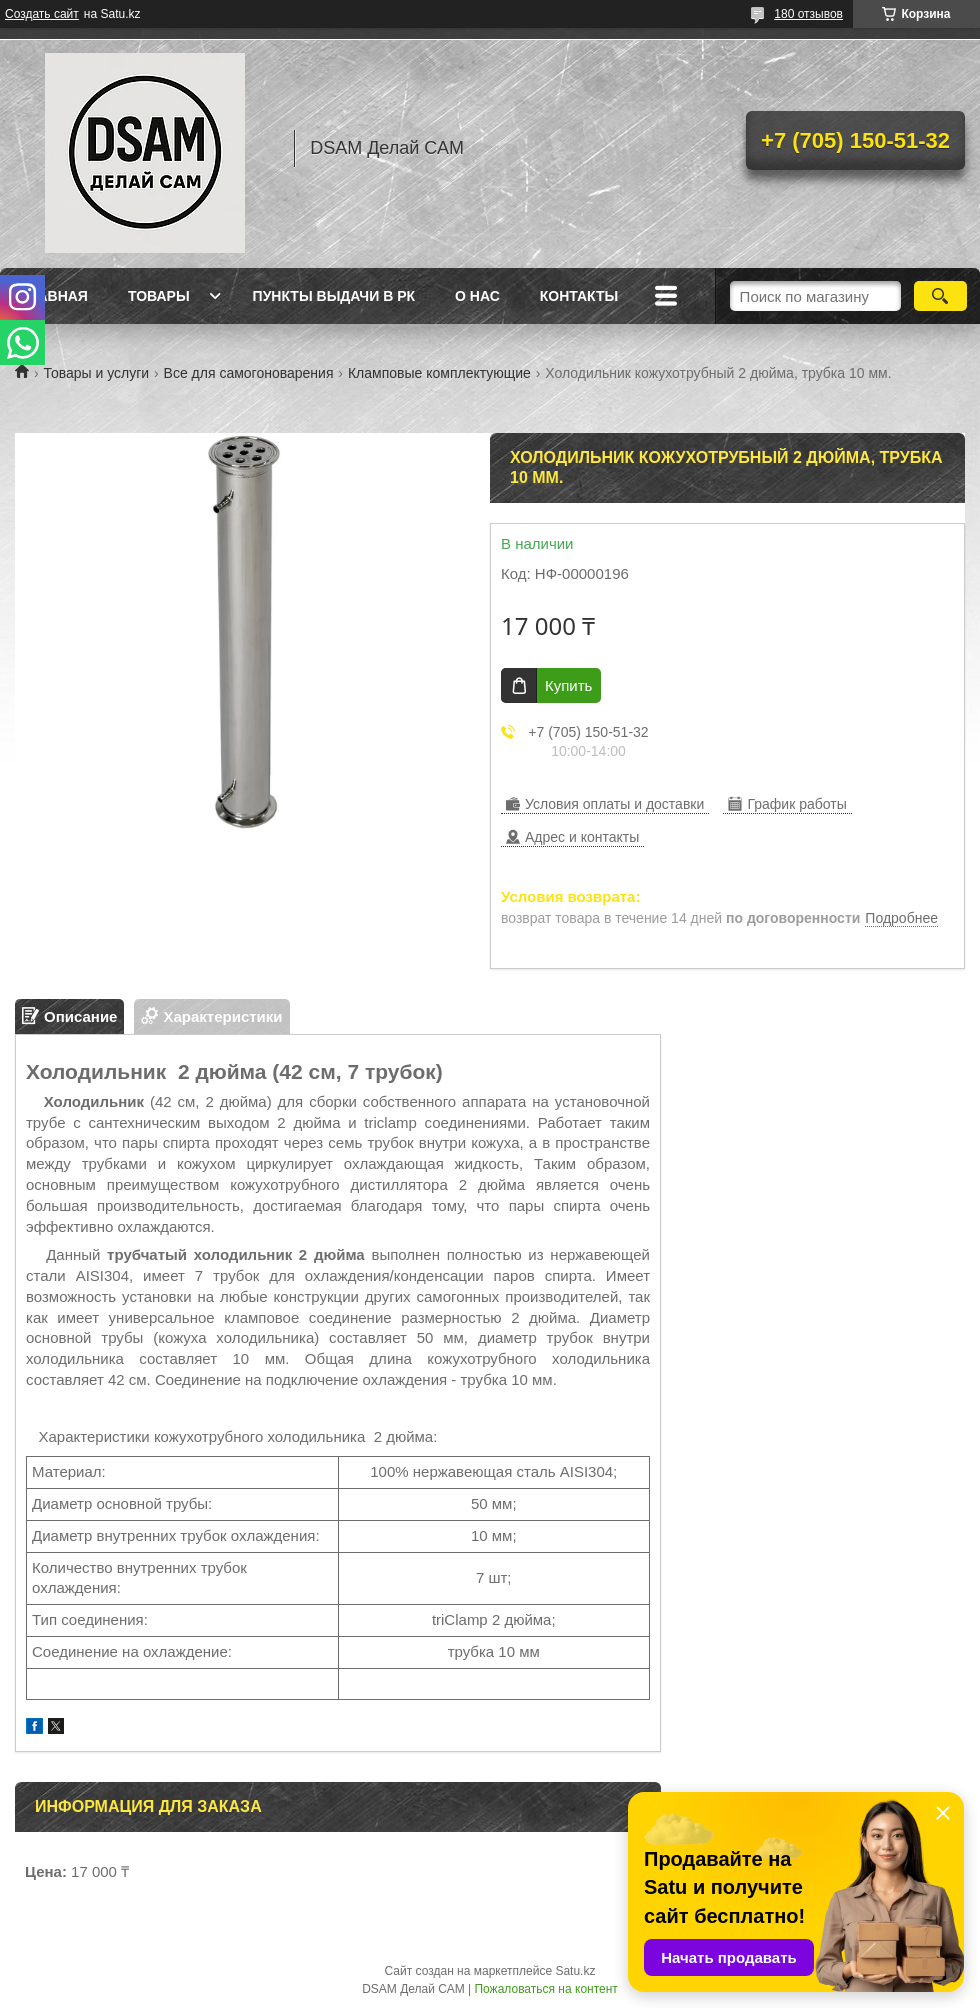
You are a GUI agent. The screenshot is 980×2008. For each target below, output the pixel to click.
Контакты (579, 296)
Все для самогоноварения (249, 373)
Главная (54, 296)
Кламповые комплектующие (439, 373)
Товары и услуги (96, 373)
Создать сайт (42, 14)
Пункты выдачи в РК (334, 296)
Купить (568, 685)
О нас (477, 296)
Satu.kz (575, 1971)
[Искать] (940, 296)
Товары (159, 296)
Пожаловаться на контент (545, 1989)
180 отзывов (808, 14)
